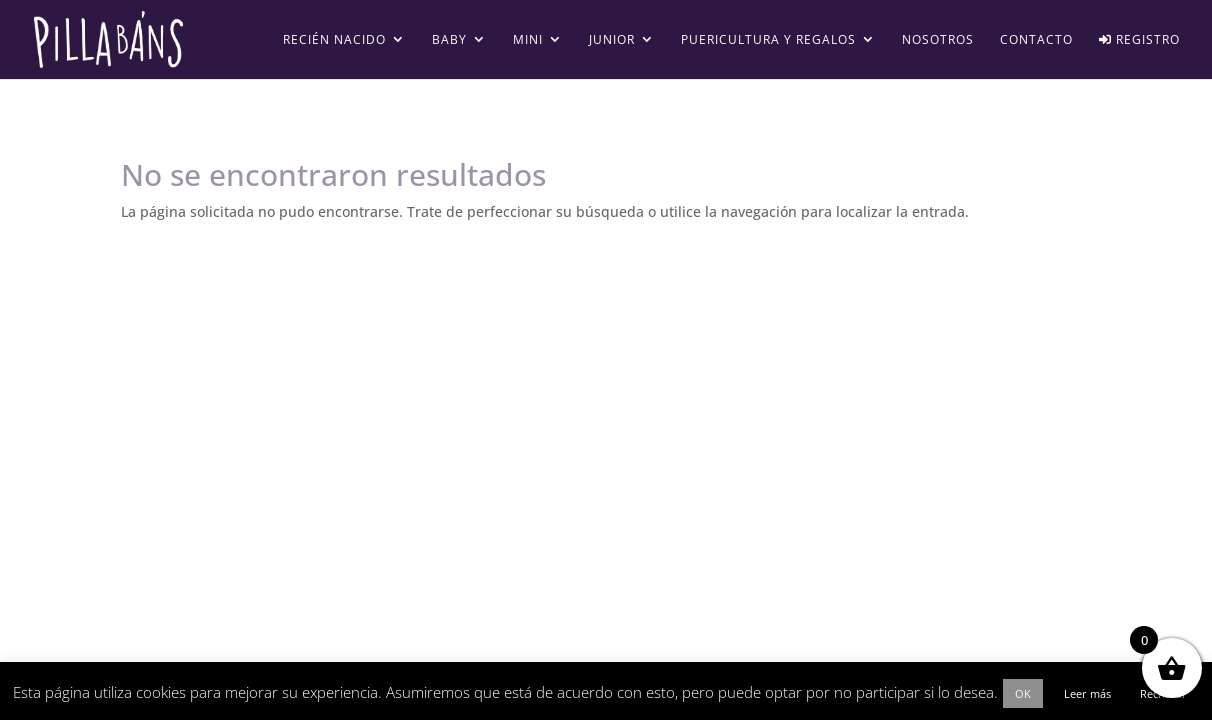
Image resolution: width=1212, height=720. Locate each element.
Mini (528, 40)
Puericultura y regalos (768, 40)
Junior (612, 40)
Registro (1139, 40)
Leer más (1087, 693)
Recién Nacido (334, 40)
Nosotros (938, 40)
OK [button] (1023, 693)
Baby (449, 40)
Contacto (1036, 40)
